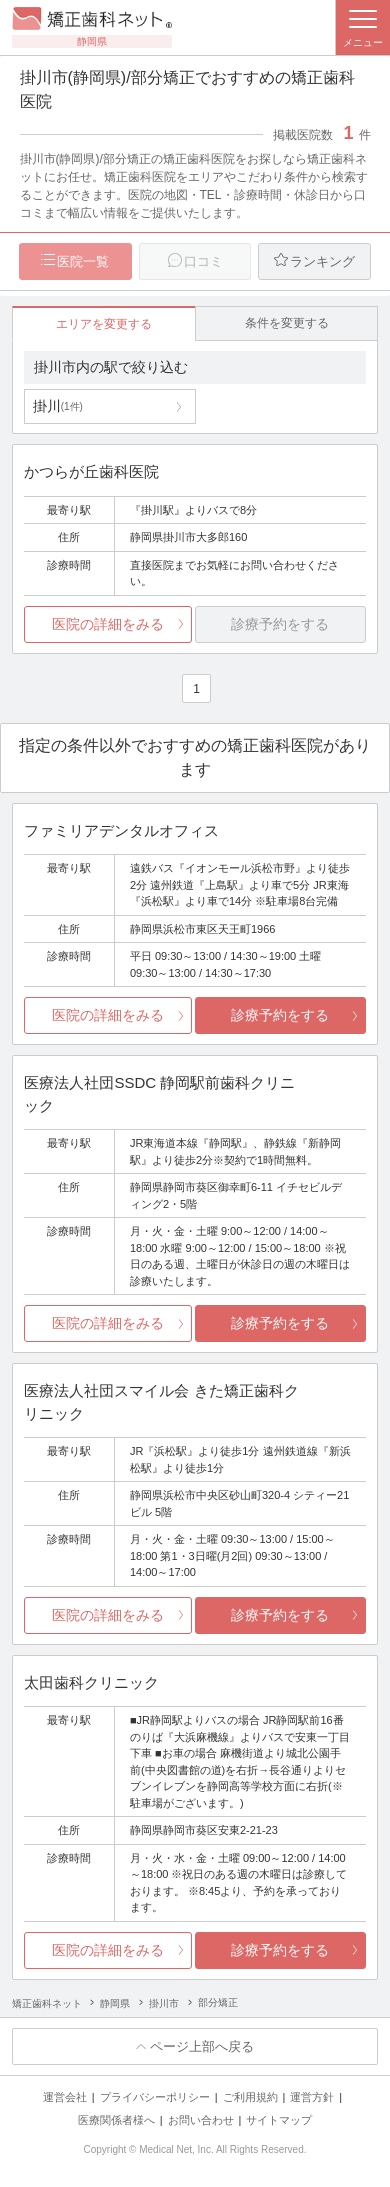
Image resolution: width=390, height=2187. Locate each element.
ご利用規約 (250, 2097)
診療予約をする (280, 1015)
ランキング (322, 261)
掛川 (58, 406)
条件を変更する (287, 323)
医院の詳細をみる (108, 624)
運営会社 (65, 2097)
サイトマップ (279, 2120)
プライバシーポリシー (155, 2097)
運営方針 (312, 2097)
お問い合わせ (201, 2120)
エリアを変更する (104, 324)
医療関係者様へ (116, 2120)
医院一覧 (83, 261)
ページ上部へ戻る (202, 2046)
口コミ (203, 261)
